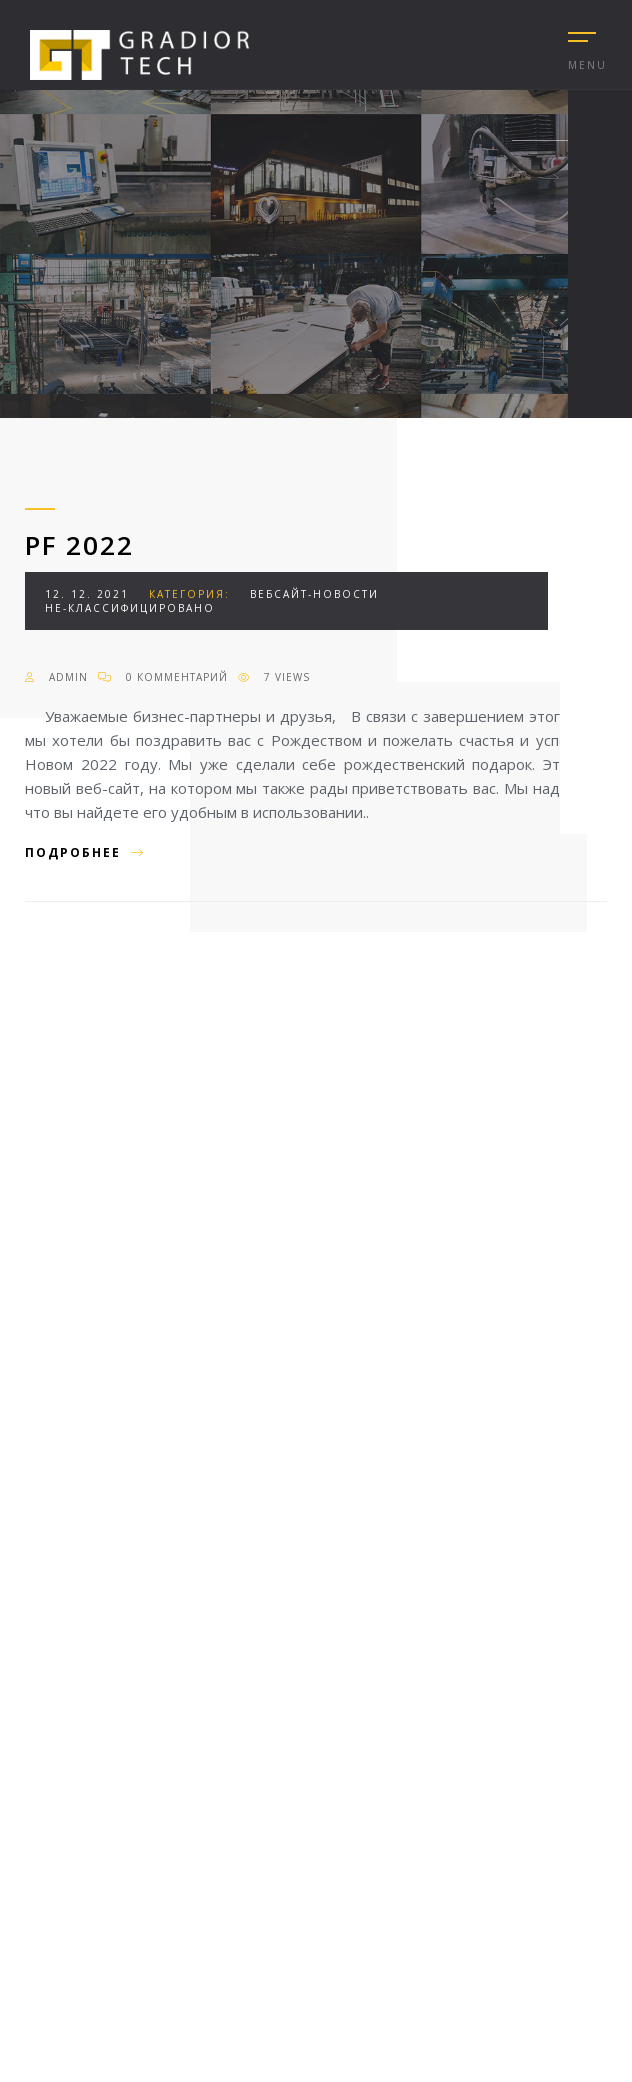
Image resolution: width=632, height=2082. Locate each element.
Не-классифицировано (130, 608)
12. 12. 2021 (87, 594)
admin (56, 677)
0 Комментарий (163, 677)
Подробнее (85, 852)
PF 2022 (79, 545)
